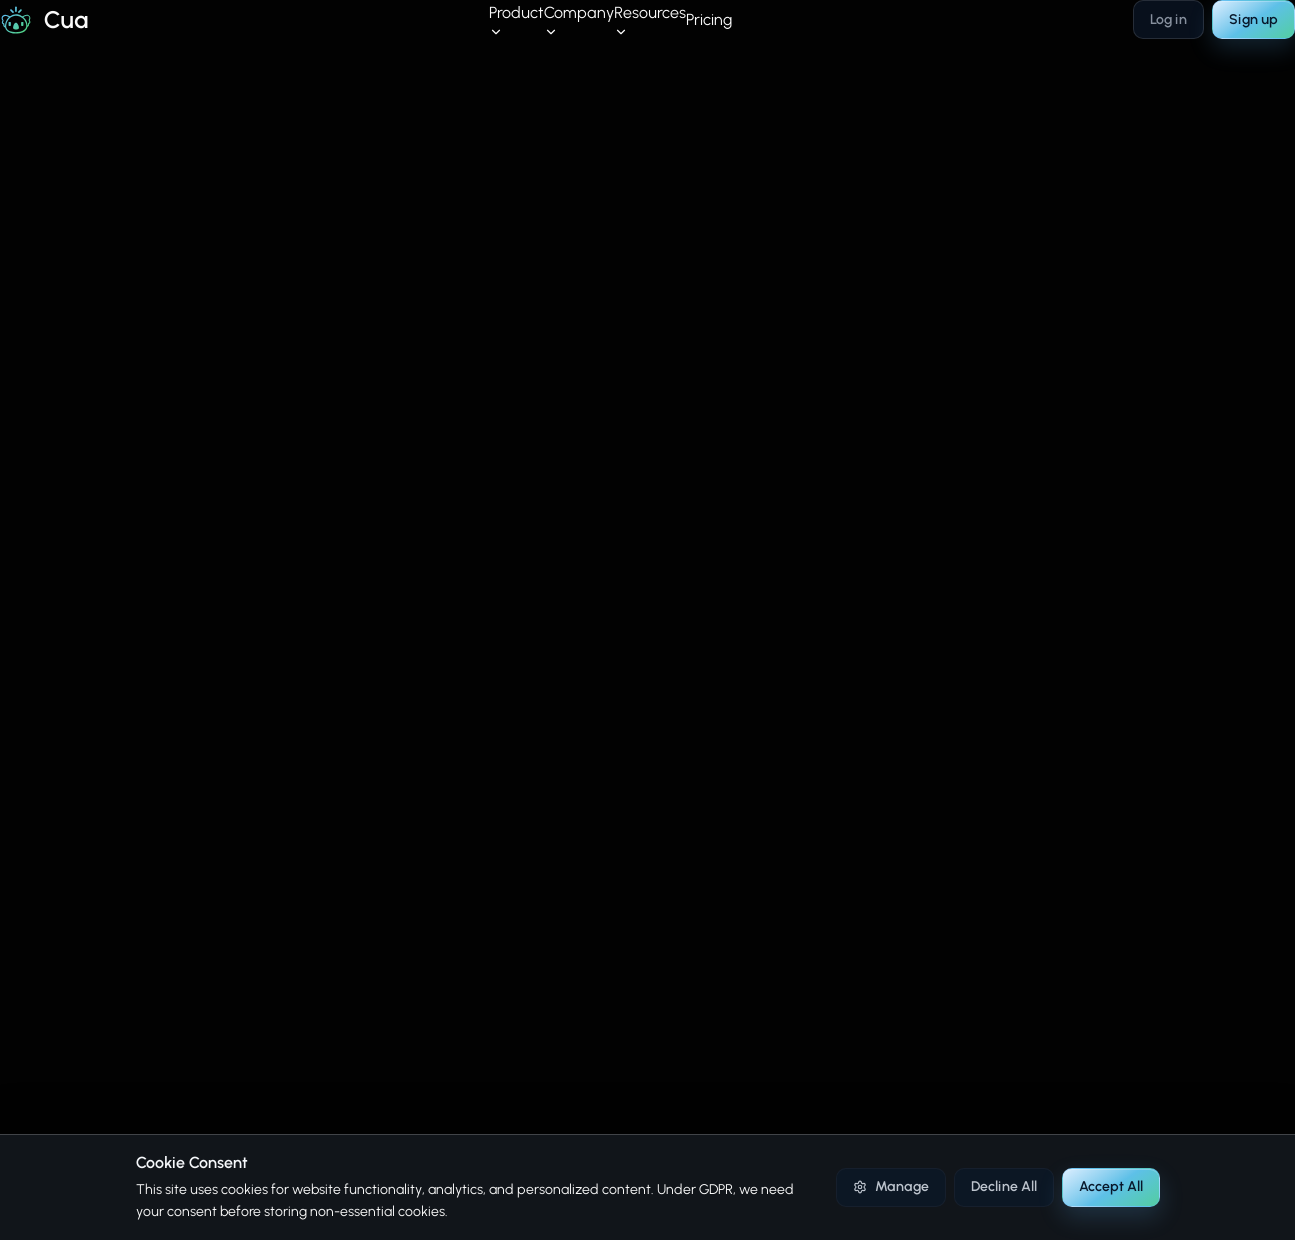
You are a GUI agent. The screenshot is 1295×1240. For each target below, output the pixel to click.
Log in (1168, 19)
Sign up (1253, 19)
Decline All (1004, 1186)
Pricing (709, 19)
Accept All (1111, 1186)
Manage (890, 1186)
